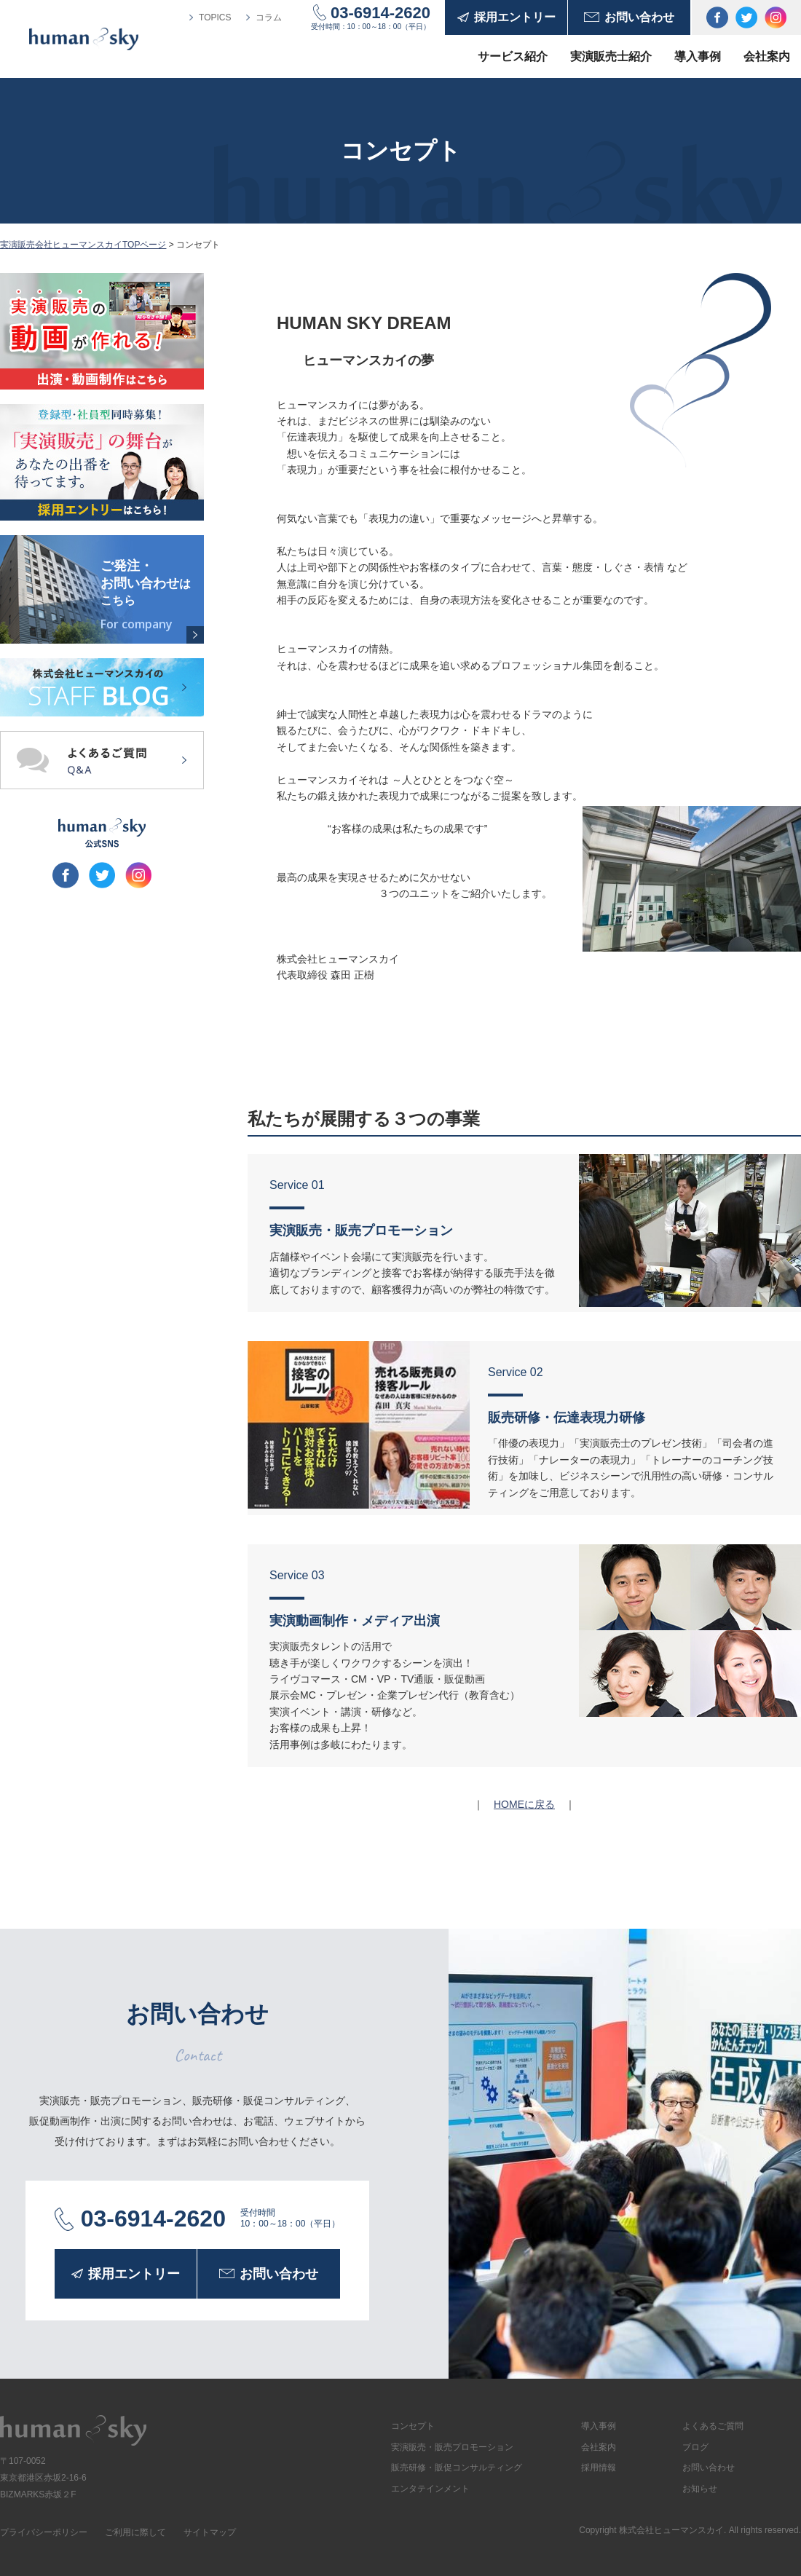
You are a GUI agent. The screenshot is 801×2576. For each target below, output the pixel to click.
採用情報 (598, 2467)
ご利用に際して (135, 2532)
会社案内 (766, 56)
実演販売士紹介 (611, 56)
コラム (269, 17)
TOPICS (215, 17)
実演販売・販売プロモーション (452, 2447)
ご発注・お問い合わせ (148, 594)
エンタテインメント (430, 2489)
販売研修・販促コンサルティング (456, 2467)
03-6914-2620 (380, 13)
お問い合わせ (708, 2467)
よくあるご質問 (712, 2426)
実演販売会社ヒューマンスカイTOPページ (83, 245)
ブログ (695, 2447)
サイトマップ (210, 2532)
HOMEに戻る (524, 1804)
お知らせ (699, 2489)
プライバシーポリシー (43, 2532)
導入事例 (697, 56)
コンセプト (413, 2426)
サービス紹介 (513, 56)
